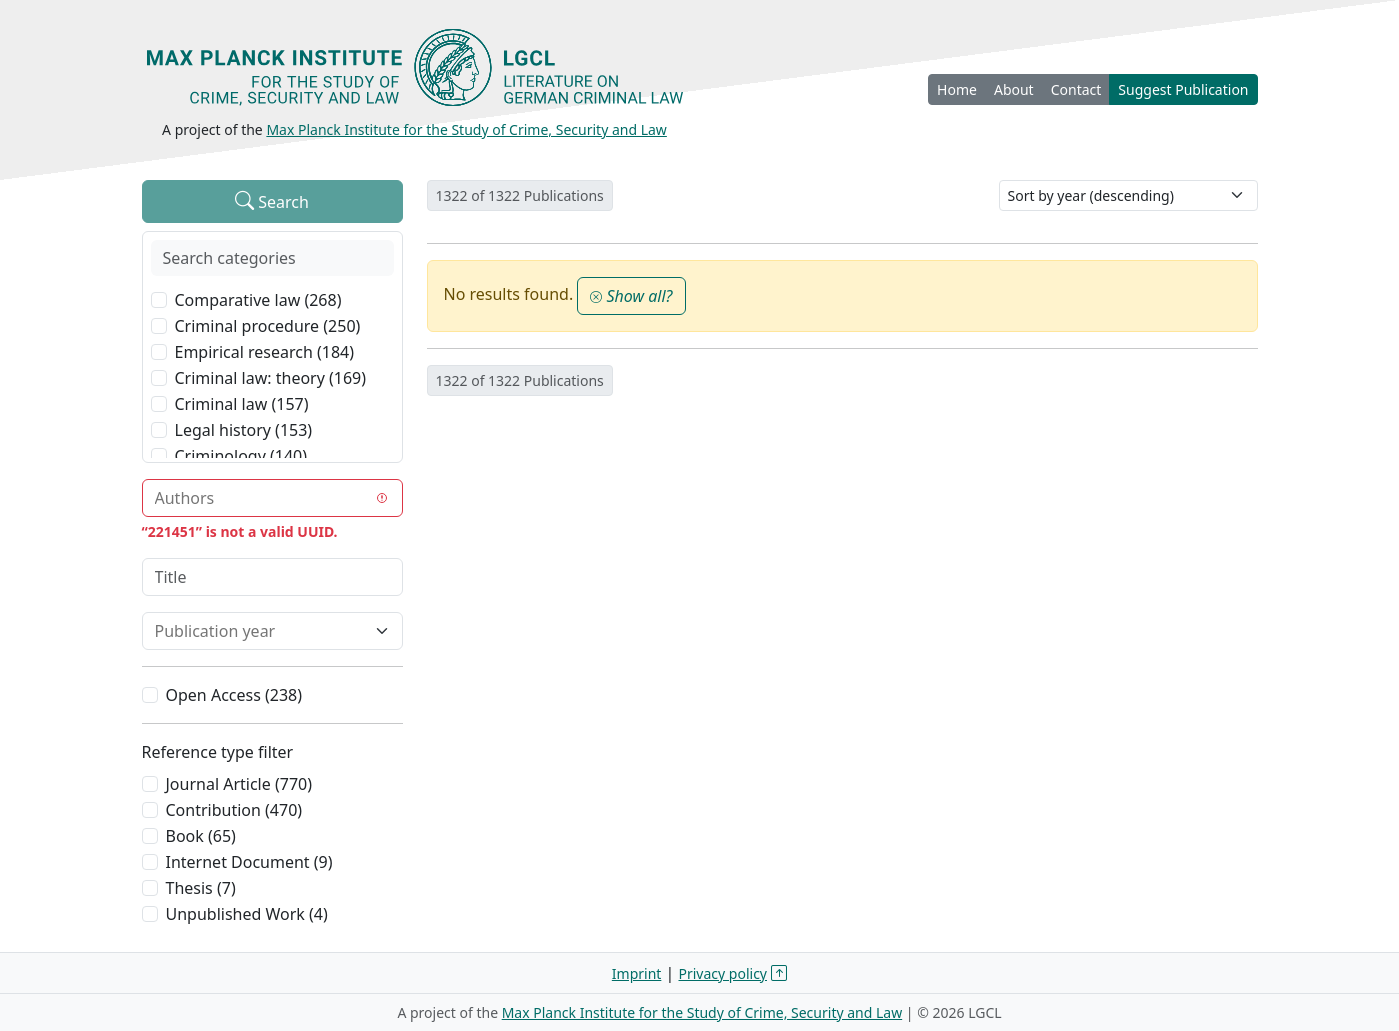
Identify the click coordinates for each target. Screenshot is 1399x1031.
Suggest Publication (1183, 89)
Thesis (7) (201, 888)
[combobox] (260, 498)
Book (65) (201, 836)
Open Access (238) (234, 695)
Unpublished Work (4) (247, 914)
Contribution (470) (234, 810)
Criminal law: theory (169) (271, 378)
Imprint (637, 973)
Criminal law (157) (242, 404)
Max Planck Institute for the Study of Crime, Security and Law (466, 129)
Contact (1076, 89)
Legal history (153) (244, 430)
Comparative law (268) (258, 300)
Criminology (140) (241, 456)
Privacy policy (723, 973)
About (1014, 89)
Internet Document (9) (249, 862)
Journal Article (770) (239, 784)
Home (957, 89)
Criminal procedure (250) (268, 326)
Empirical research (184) (265, 352)
